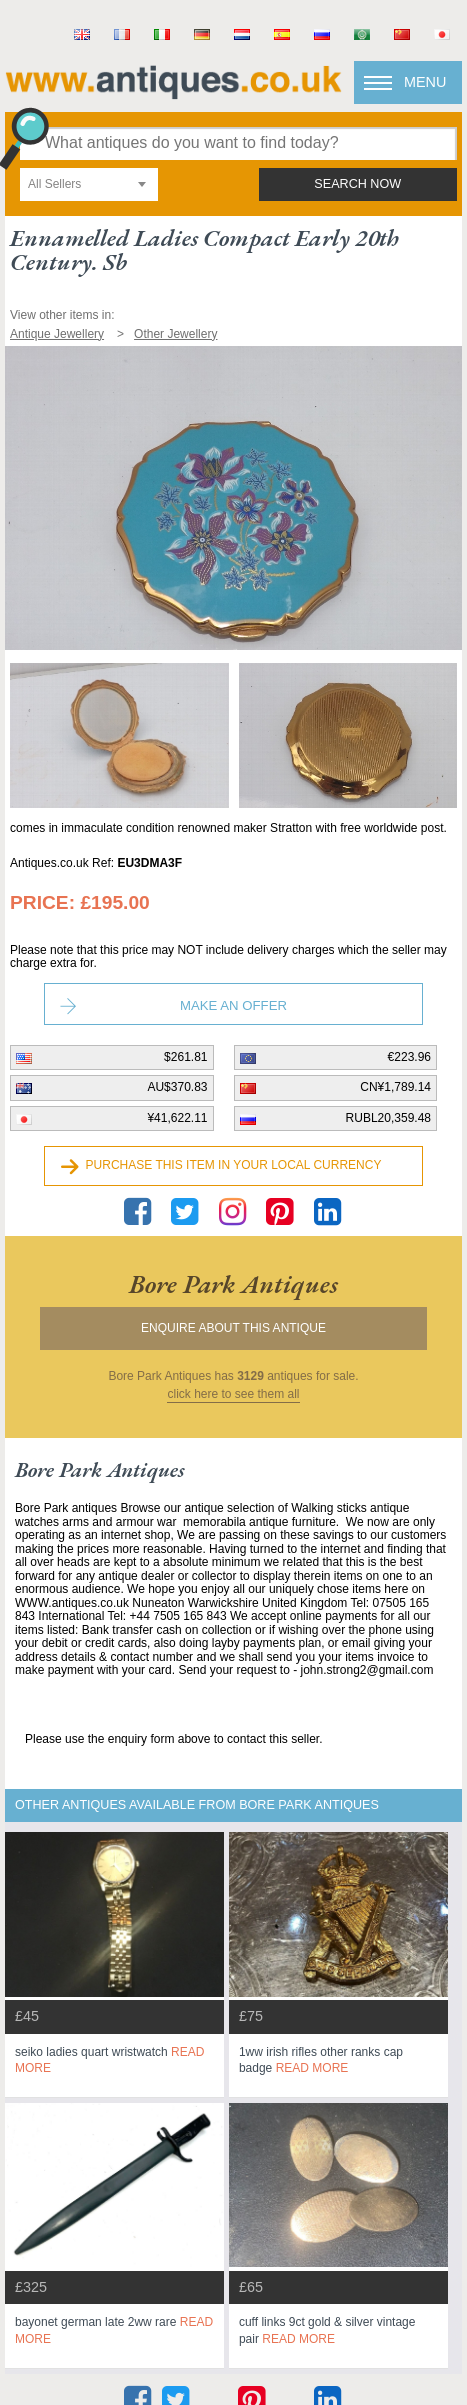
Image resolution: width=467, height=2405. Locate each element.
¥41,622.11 (177, 1118)
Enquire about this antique (233, 1328)
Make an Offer (233, 1005)
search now (357, 184)
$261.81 (185, 1057)
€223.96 (409, 1057)
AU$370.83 (177, 1087)
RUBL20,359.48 (388, 1118)
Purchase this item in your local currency (234, 1165)
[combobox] (89, 184)
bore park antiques (233, 1284)
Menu (425, 82)
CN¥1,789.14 (395, 1087)
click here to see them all (233, 1394)
